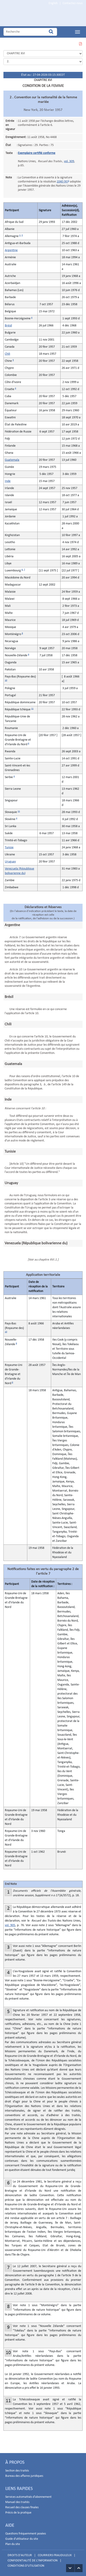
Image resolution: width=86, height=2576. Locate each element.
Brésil (8, 325)
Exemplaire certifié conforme (36, 153)
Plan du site (12, 2544)
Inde (8, 481)
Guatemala (12, 460)
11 (32, 708)
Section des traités (17, 2470)
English (53, 3)
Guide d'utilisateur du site (21, 2539)
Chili (7, 354)
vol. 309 (69, 161)
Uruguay (10, 861)
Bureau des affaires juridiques (24, 2476)
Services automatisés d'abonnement (28, 2497)
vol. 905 (10, 1925)
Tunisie (9, 847)
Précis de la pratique (18, 2512)
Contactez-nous (73, 3)
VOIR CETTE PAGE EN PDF (80, 44)
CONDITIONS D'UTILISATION (26, 2566)
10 (6, 680)
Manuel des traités (17, 2502)
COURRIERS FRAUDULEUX (55, 2555)
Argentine (11, 250)
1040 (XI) (62, 181)
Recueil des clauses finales (22, 2507)
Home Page (35, 16)
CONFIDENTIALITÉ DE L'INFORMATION (33, 2560)
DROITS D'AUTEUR (20, 2555)
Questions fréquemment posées (25, 2533)
